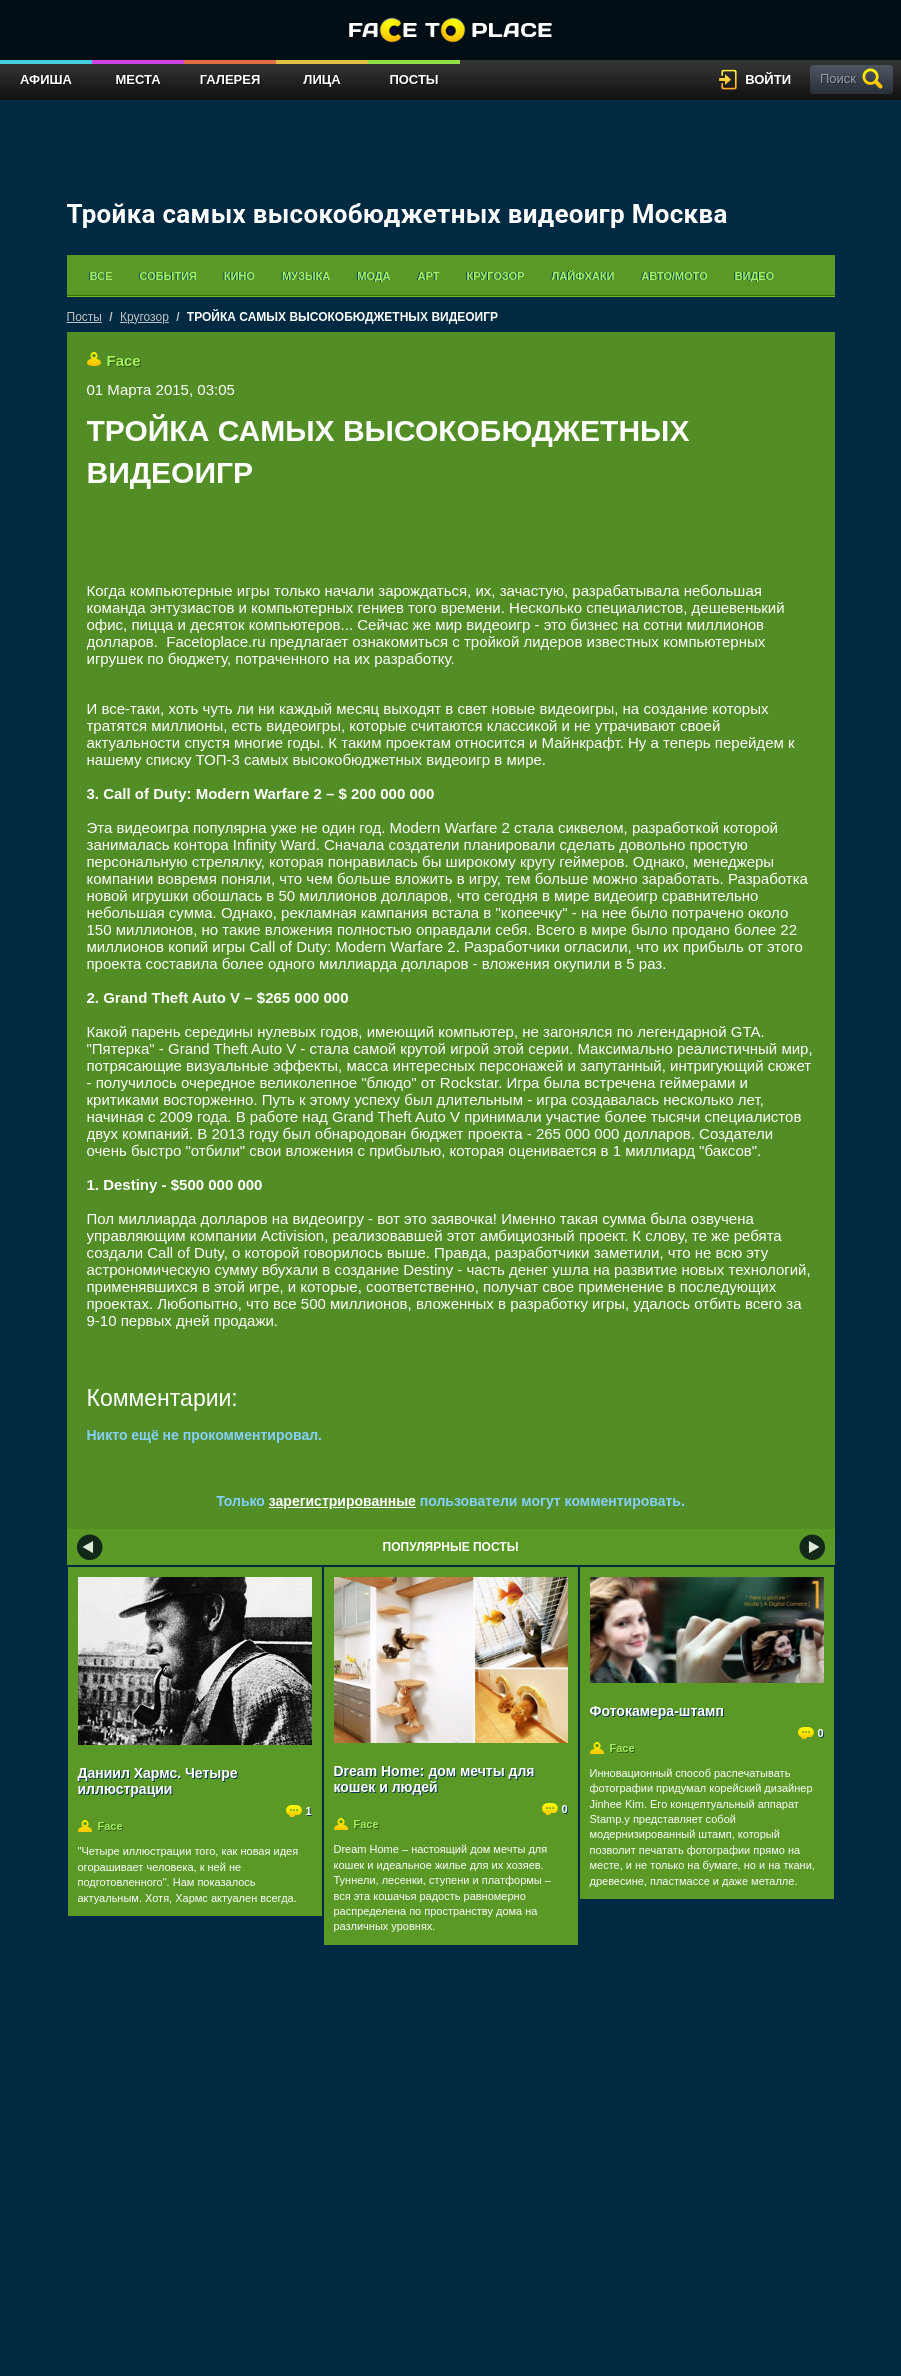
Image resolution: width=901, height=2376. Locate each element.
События (167, 276)
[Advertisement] (451, 552)
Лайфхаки (582, 276)
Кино (239, 276)
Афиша (46, 79)
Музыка (306, 276)
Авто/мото (674, 276)
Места (137, 79)
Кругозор (495, 276)
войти (768, 79)
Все (101, 276)
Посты (413, 79)
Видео (755, 276)
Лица (321, 79)
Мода (373, 276)
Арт (429, 276)
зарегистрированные (342, 1501)
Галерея (230, 79)
